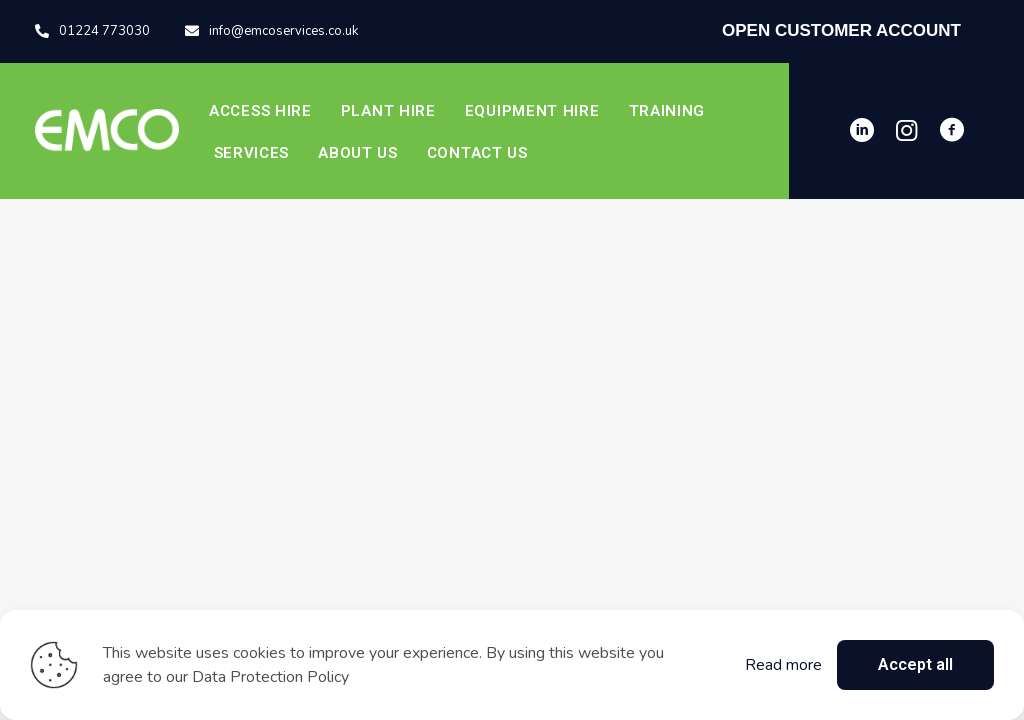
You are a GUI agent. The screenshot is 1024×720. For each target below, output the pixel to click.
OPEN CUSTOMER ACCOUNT (841, 30)
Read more (783, 665)
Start (512, 464)
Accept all (915, 664)
